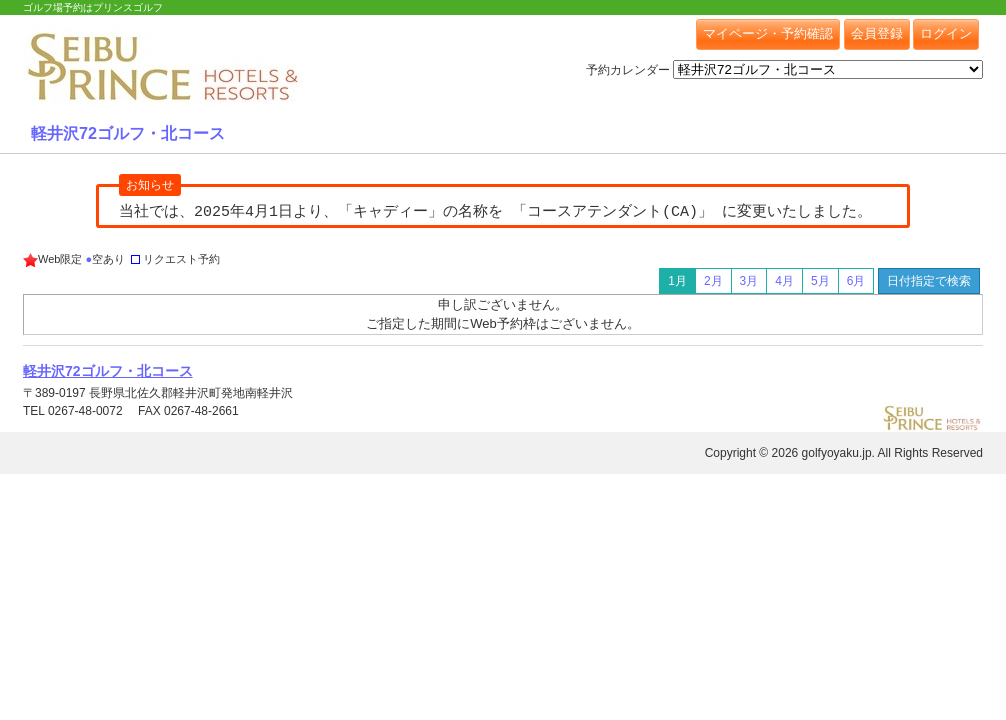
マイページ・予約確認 (768, 33)
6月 (856, 281)
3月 (749, 281)
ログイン (946, 33)
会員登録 (877, 33)
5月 (820, 281)
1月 (677, 281)
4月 (784, 281)
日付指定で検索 (929, 281)
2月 (713, 281)
